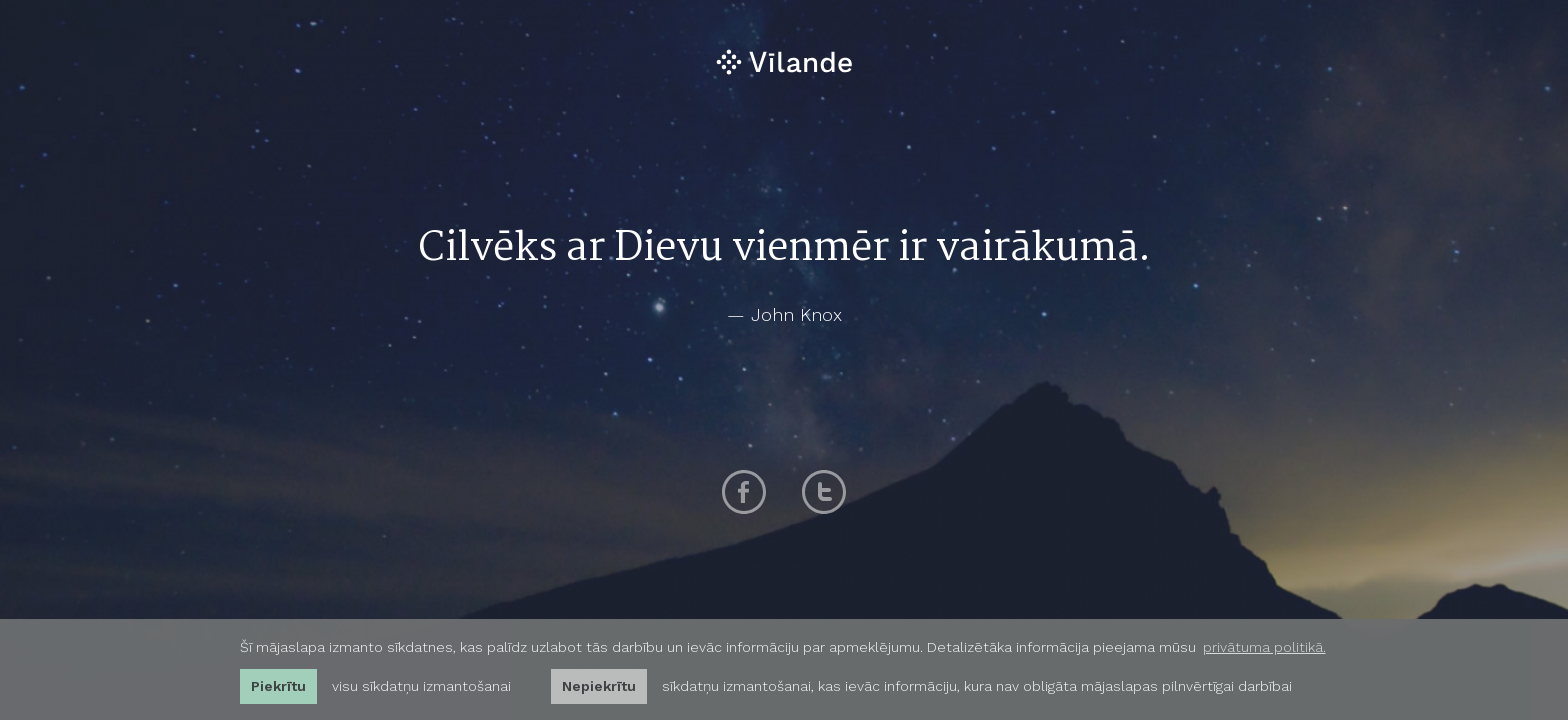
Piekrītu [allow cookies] (278, 686)
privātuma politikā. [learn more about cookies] (1264, 647)
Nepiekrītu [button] (599, 686)
